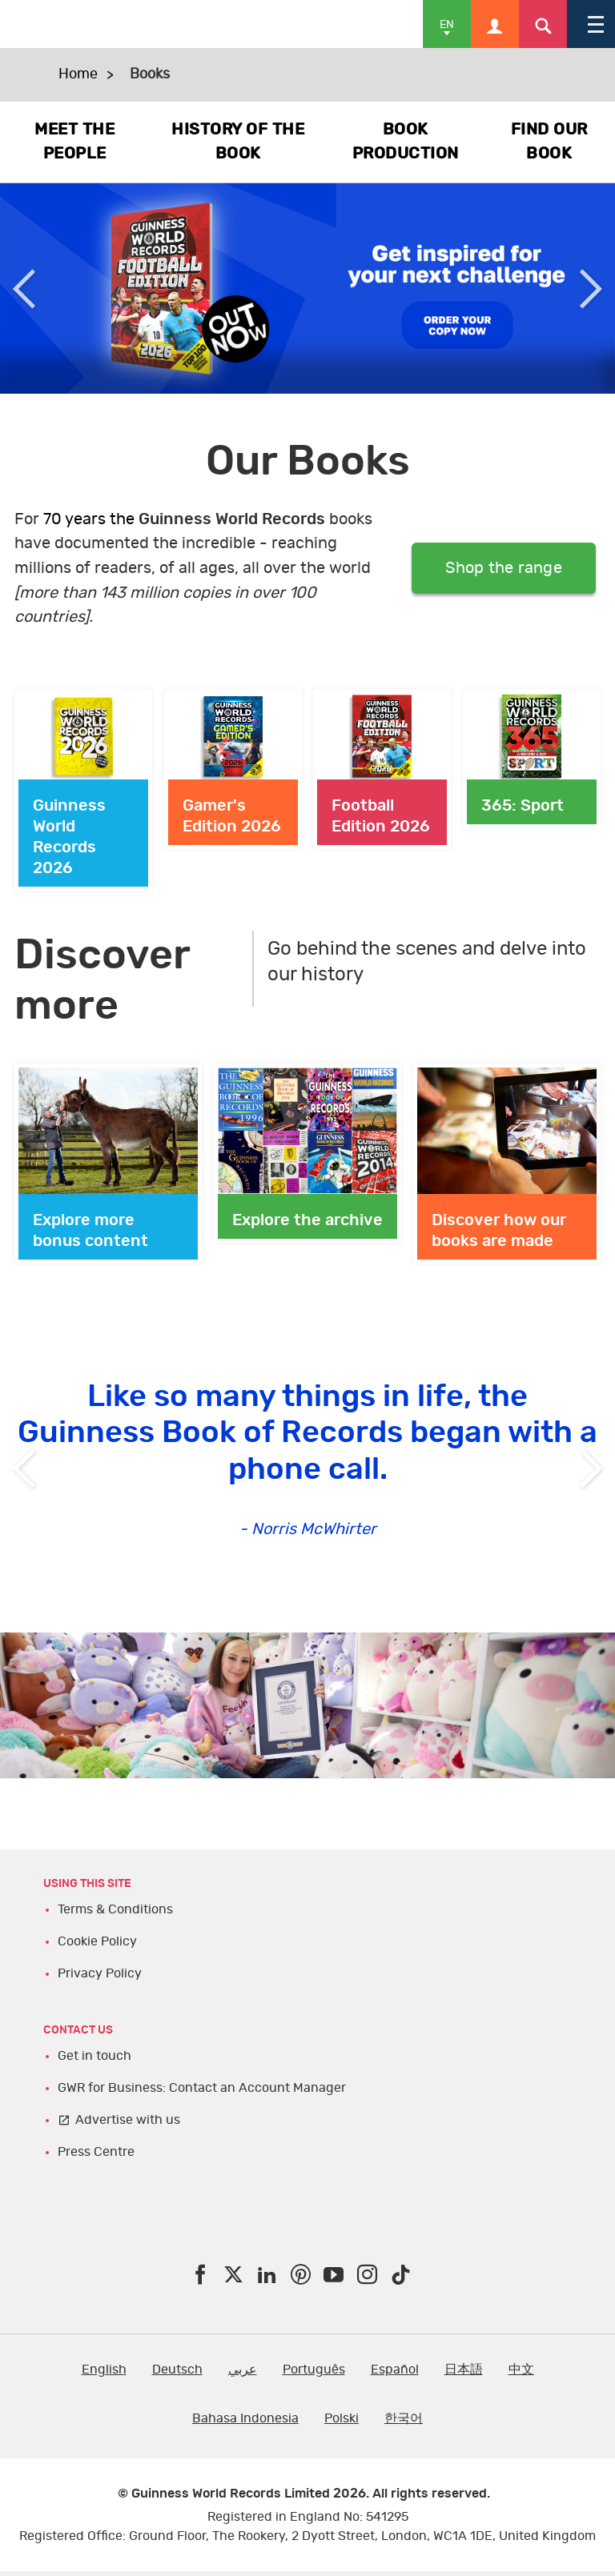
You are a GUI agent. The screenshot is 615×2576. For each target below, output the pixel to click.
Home (78, 74)
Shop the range (503, 568)
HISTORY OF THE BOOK (237, 142)
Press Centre (96, 2151)
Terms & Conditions (115, 1909)
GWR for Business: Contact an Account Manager (202, 2087)
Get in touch (94, 2055)
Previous (24, 288)
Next (591, 288)
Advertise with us (127, 2119)
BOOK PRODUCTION (405, 142)
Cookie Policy (97, 1941)
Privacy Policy (100, 1973)
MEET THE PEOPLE (74, 142)
